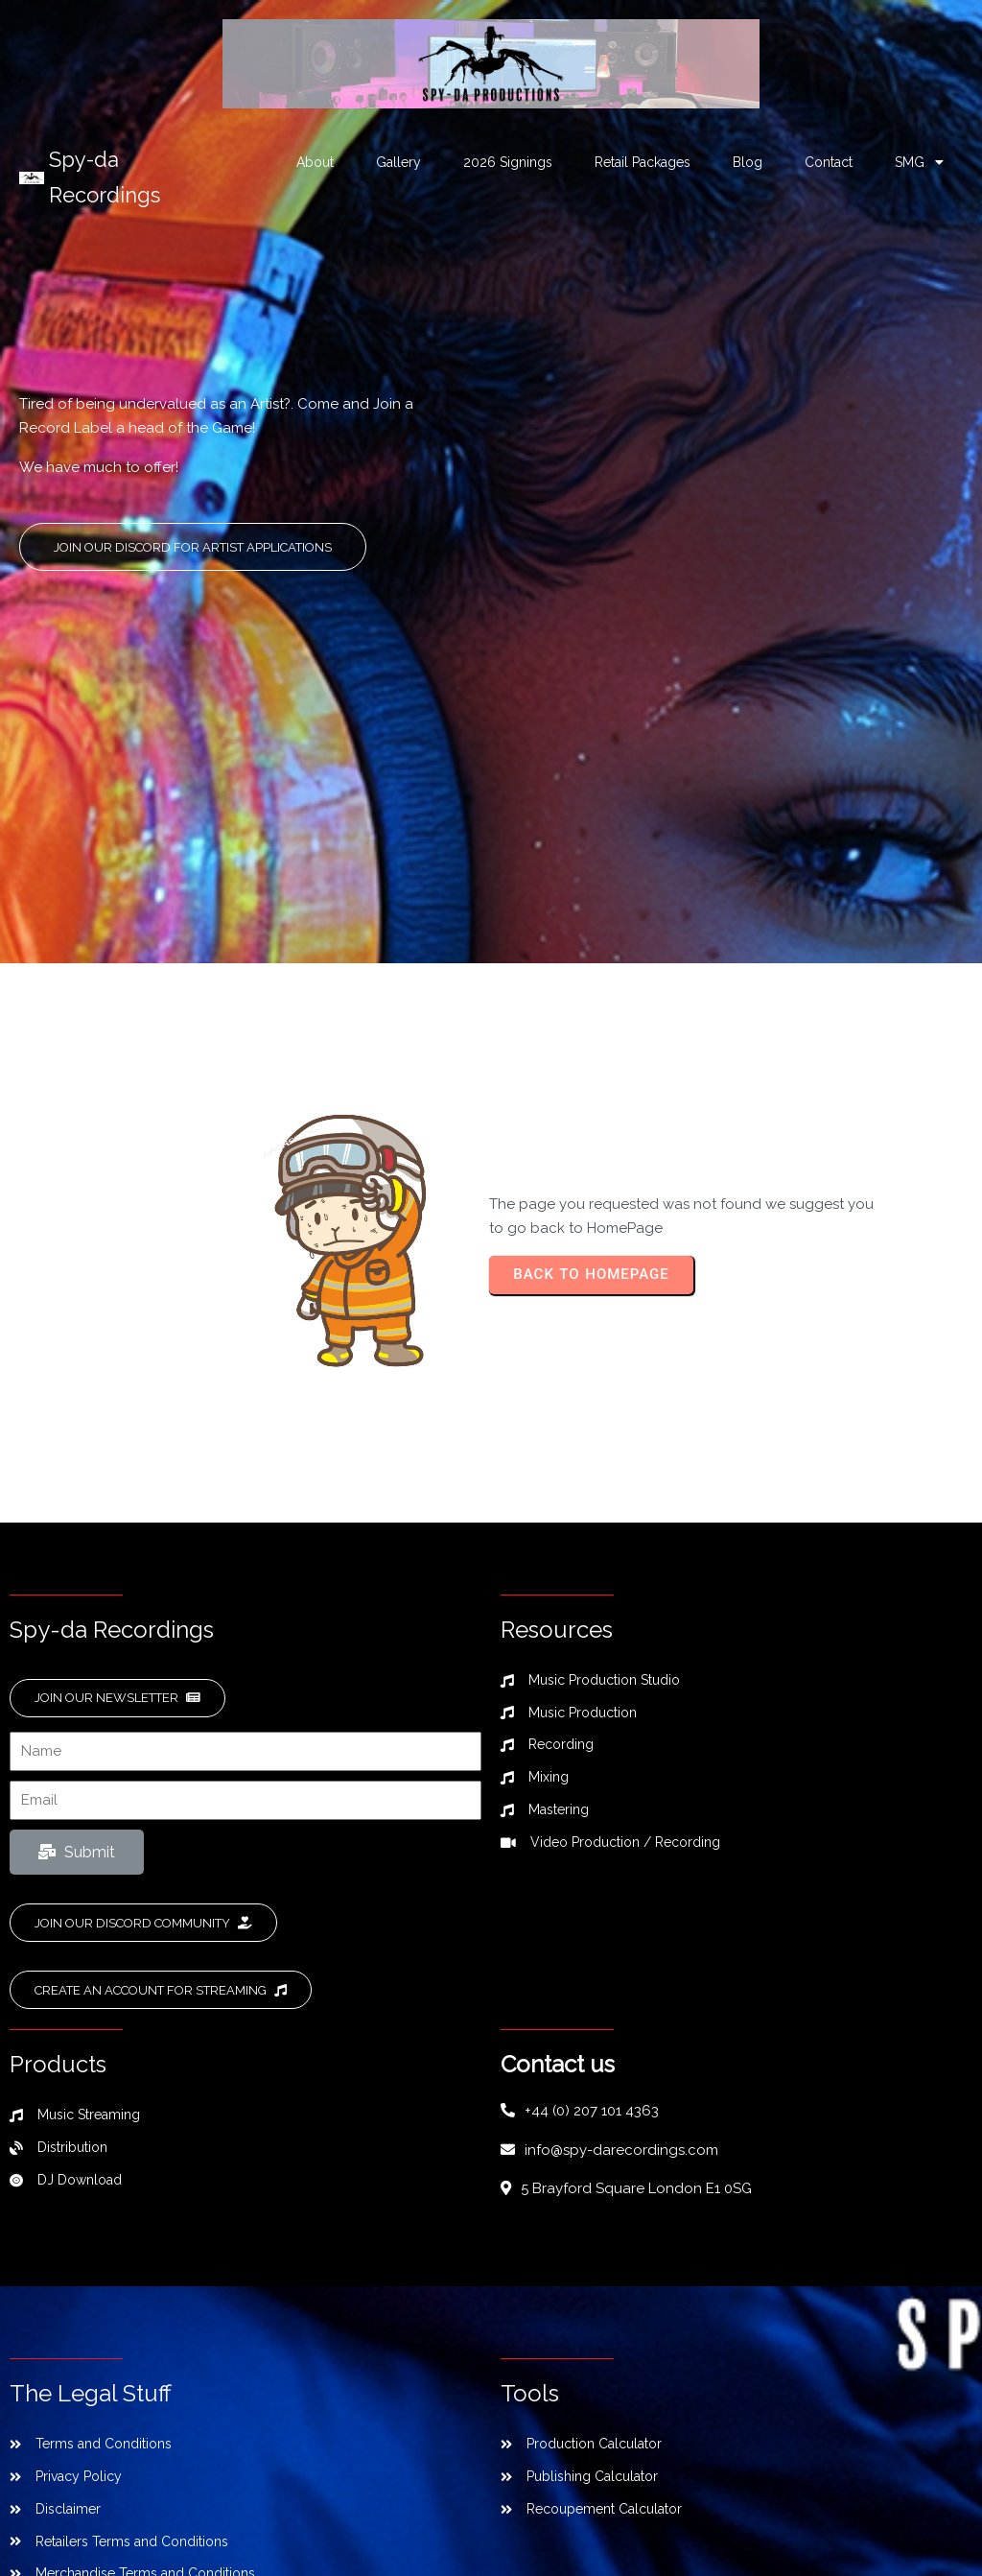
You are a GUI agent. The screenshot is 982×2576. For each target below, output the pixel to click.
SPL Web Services (646, 2500)
